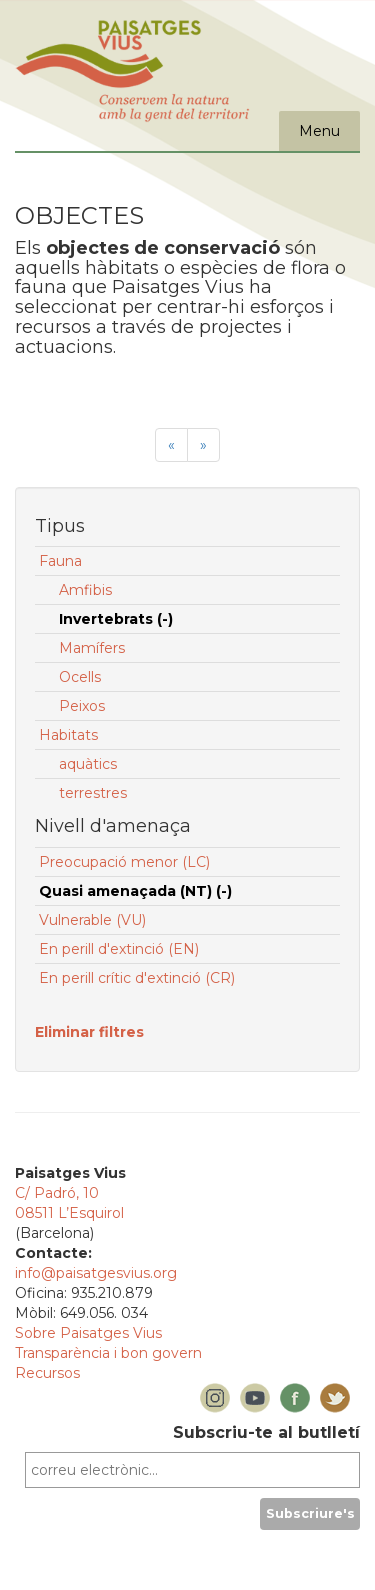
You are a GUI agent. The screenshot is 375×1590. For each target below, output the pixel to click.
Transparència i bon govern (108, 1353)
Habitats (68, 735)
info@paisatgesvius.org (96, 1273)
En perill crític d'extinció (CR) (137, 978)
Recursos (47, 1373)
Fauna (60, 561)
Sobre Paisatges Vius (88, 1333)
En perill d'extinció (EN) (119, 949)
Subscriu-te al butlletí (266, 1432)
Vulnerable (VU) (92, 920)
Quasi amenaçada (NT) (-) (135, 891)
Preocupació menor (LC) (124, 862)
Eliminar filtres (89, 1032)
